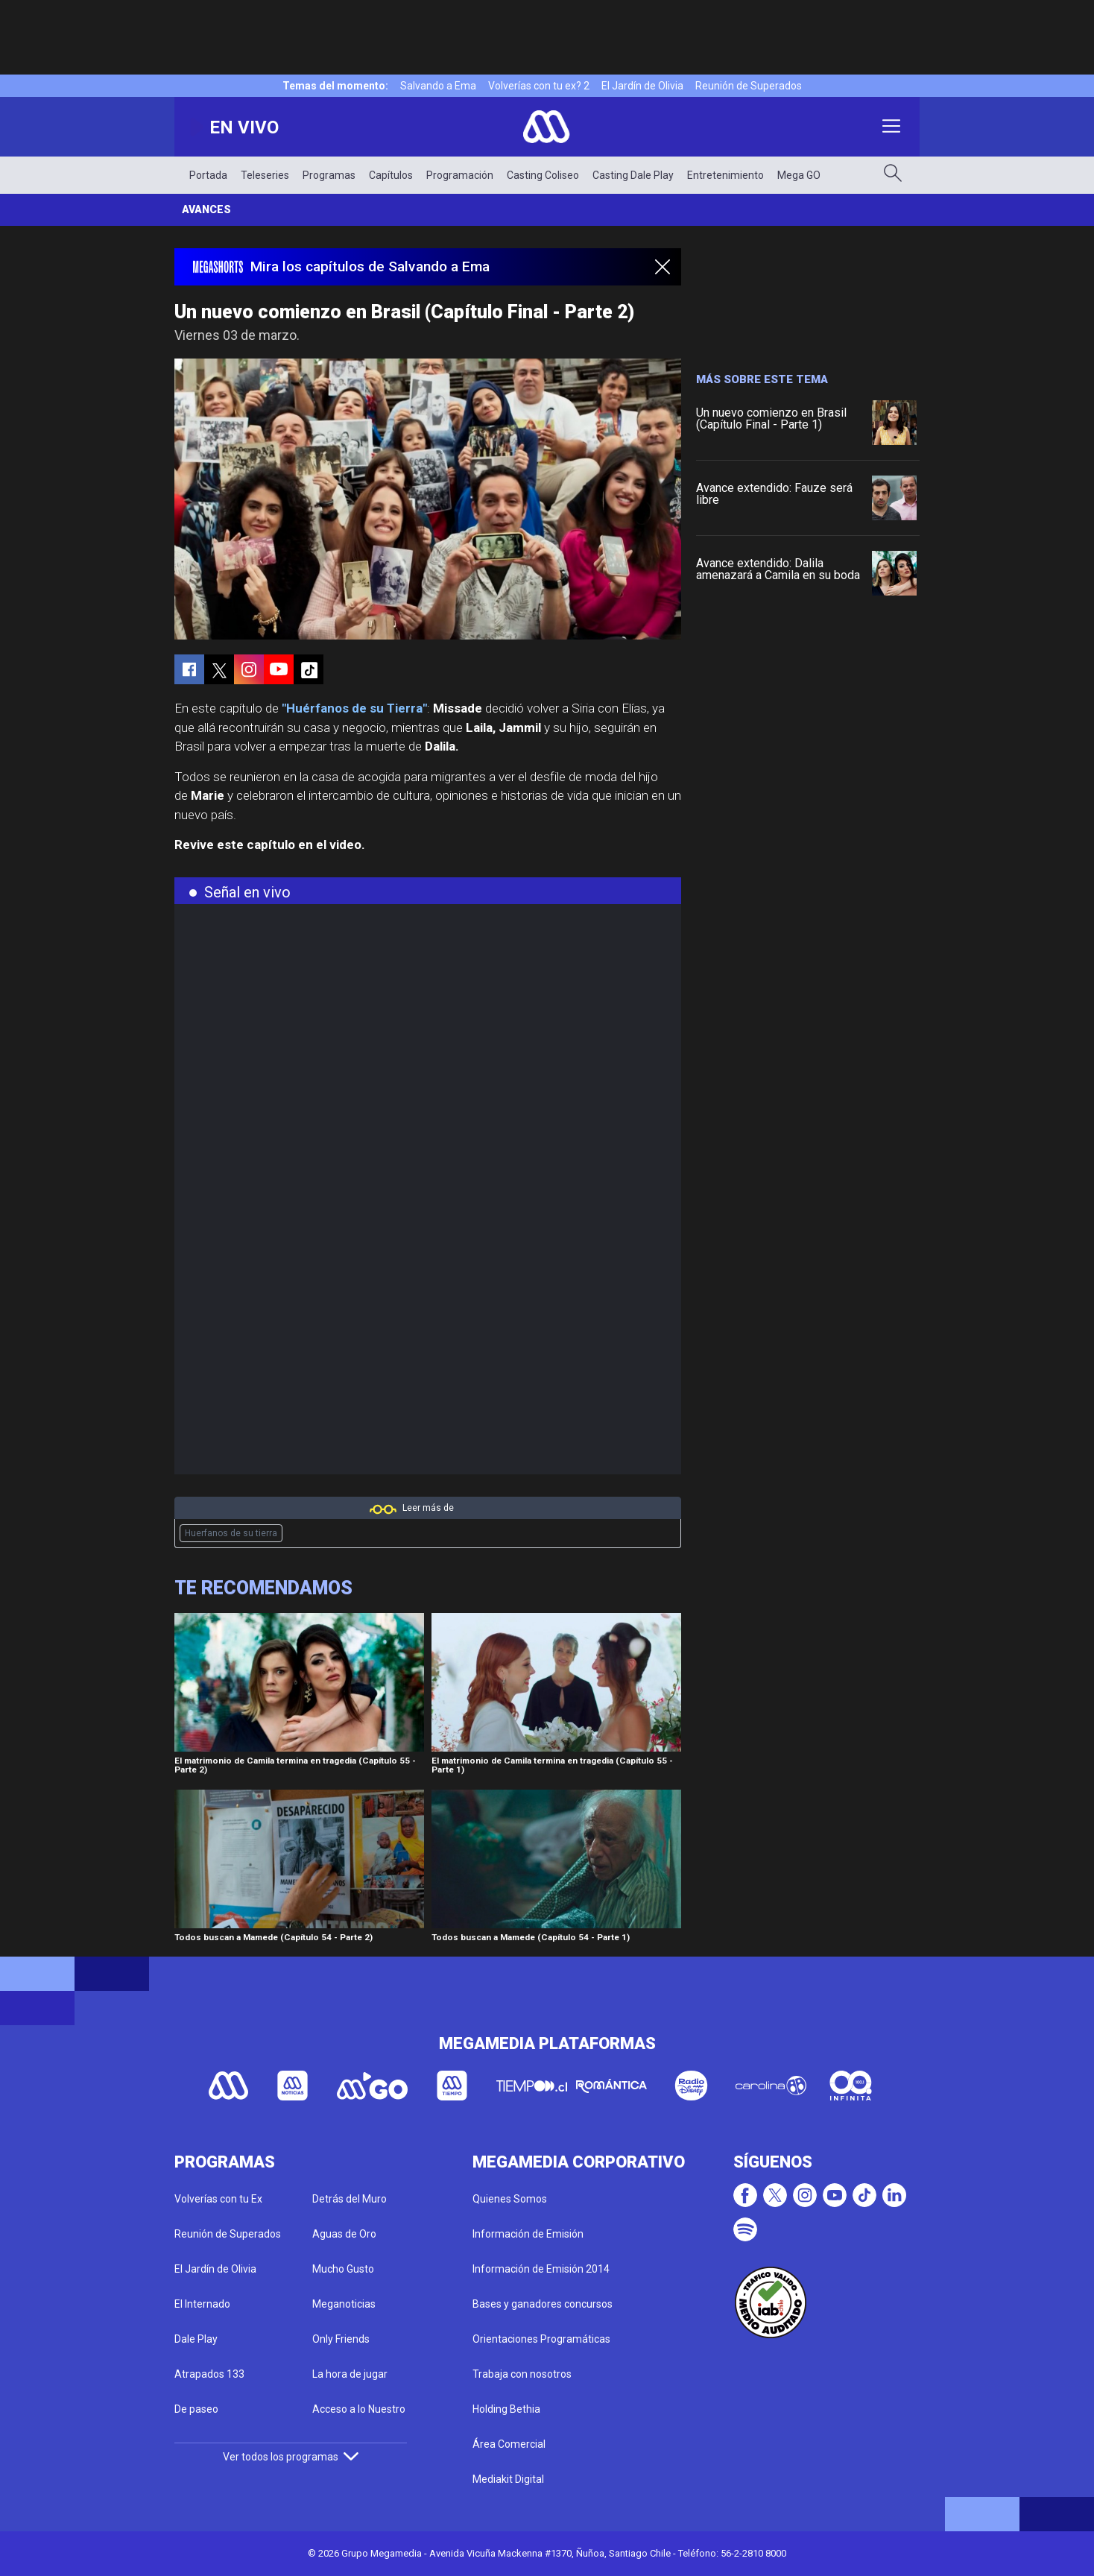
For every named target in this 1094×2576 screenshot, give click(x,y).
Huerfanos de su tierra (231, 1533)
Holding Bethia (506, 2409)
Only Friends (341, 2339)
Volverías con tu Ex (218, 2199)
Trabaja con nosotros (522, 2374)
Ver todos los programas (290, 2457)
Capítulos (391, 175)
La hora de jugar (350, 2374)
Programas (329, 175)
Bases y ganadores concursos (542, 2304)
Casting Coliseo (543, 175)
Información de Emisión (528, 2234)
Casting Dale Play (633, 175)
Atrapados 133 (209, 2374)
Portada (208, 175)
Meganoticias (344, 2304)
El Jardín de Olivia (642, 86)
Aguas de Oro (344, 2234)
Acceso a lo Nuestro (358, 2409)
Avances (206, 209)
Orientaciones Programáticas (541, 2339)
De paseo (196, 2409)
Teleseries (265, 175)
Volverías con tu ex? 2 (538, 86)
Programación (459, 175)
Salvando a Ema (438, 86)
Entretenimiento (725, 175)
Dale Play (196, 2339)
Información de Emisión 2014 (541, 2269)
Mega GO (798, 175)
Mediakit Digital (508, 2479)
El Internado (202, 2304)
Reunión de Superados (748, 86)
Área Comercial (509, 2444)
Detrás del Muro (349, 2199)
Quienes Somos (509, 2199)
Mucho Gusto (343, 2269)
